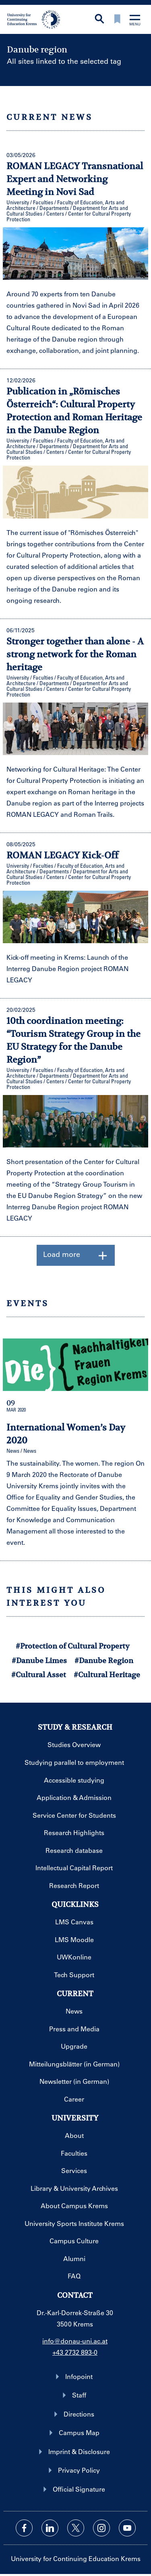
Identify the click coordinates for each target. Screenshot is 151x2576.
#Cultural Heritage (107, 1674)
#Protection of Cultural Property (73, 1646)
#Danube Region (103, 1660)
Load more (75, 1255)
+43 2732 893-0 (74, 2352)
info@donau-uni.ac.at (75, 2341)
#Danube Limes (39, 1660)
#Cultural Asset (38, 1674)
